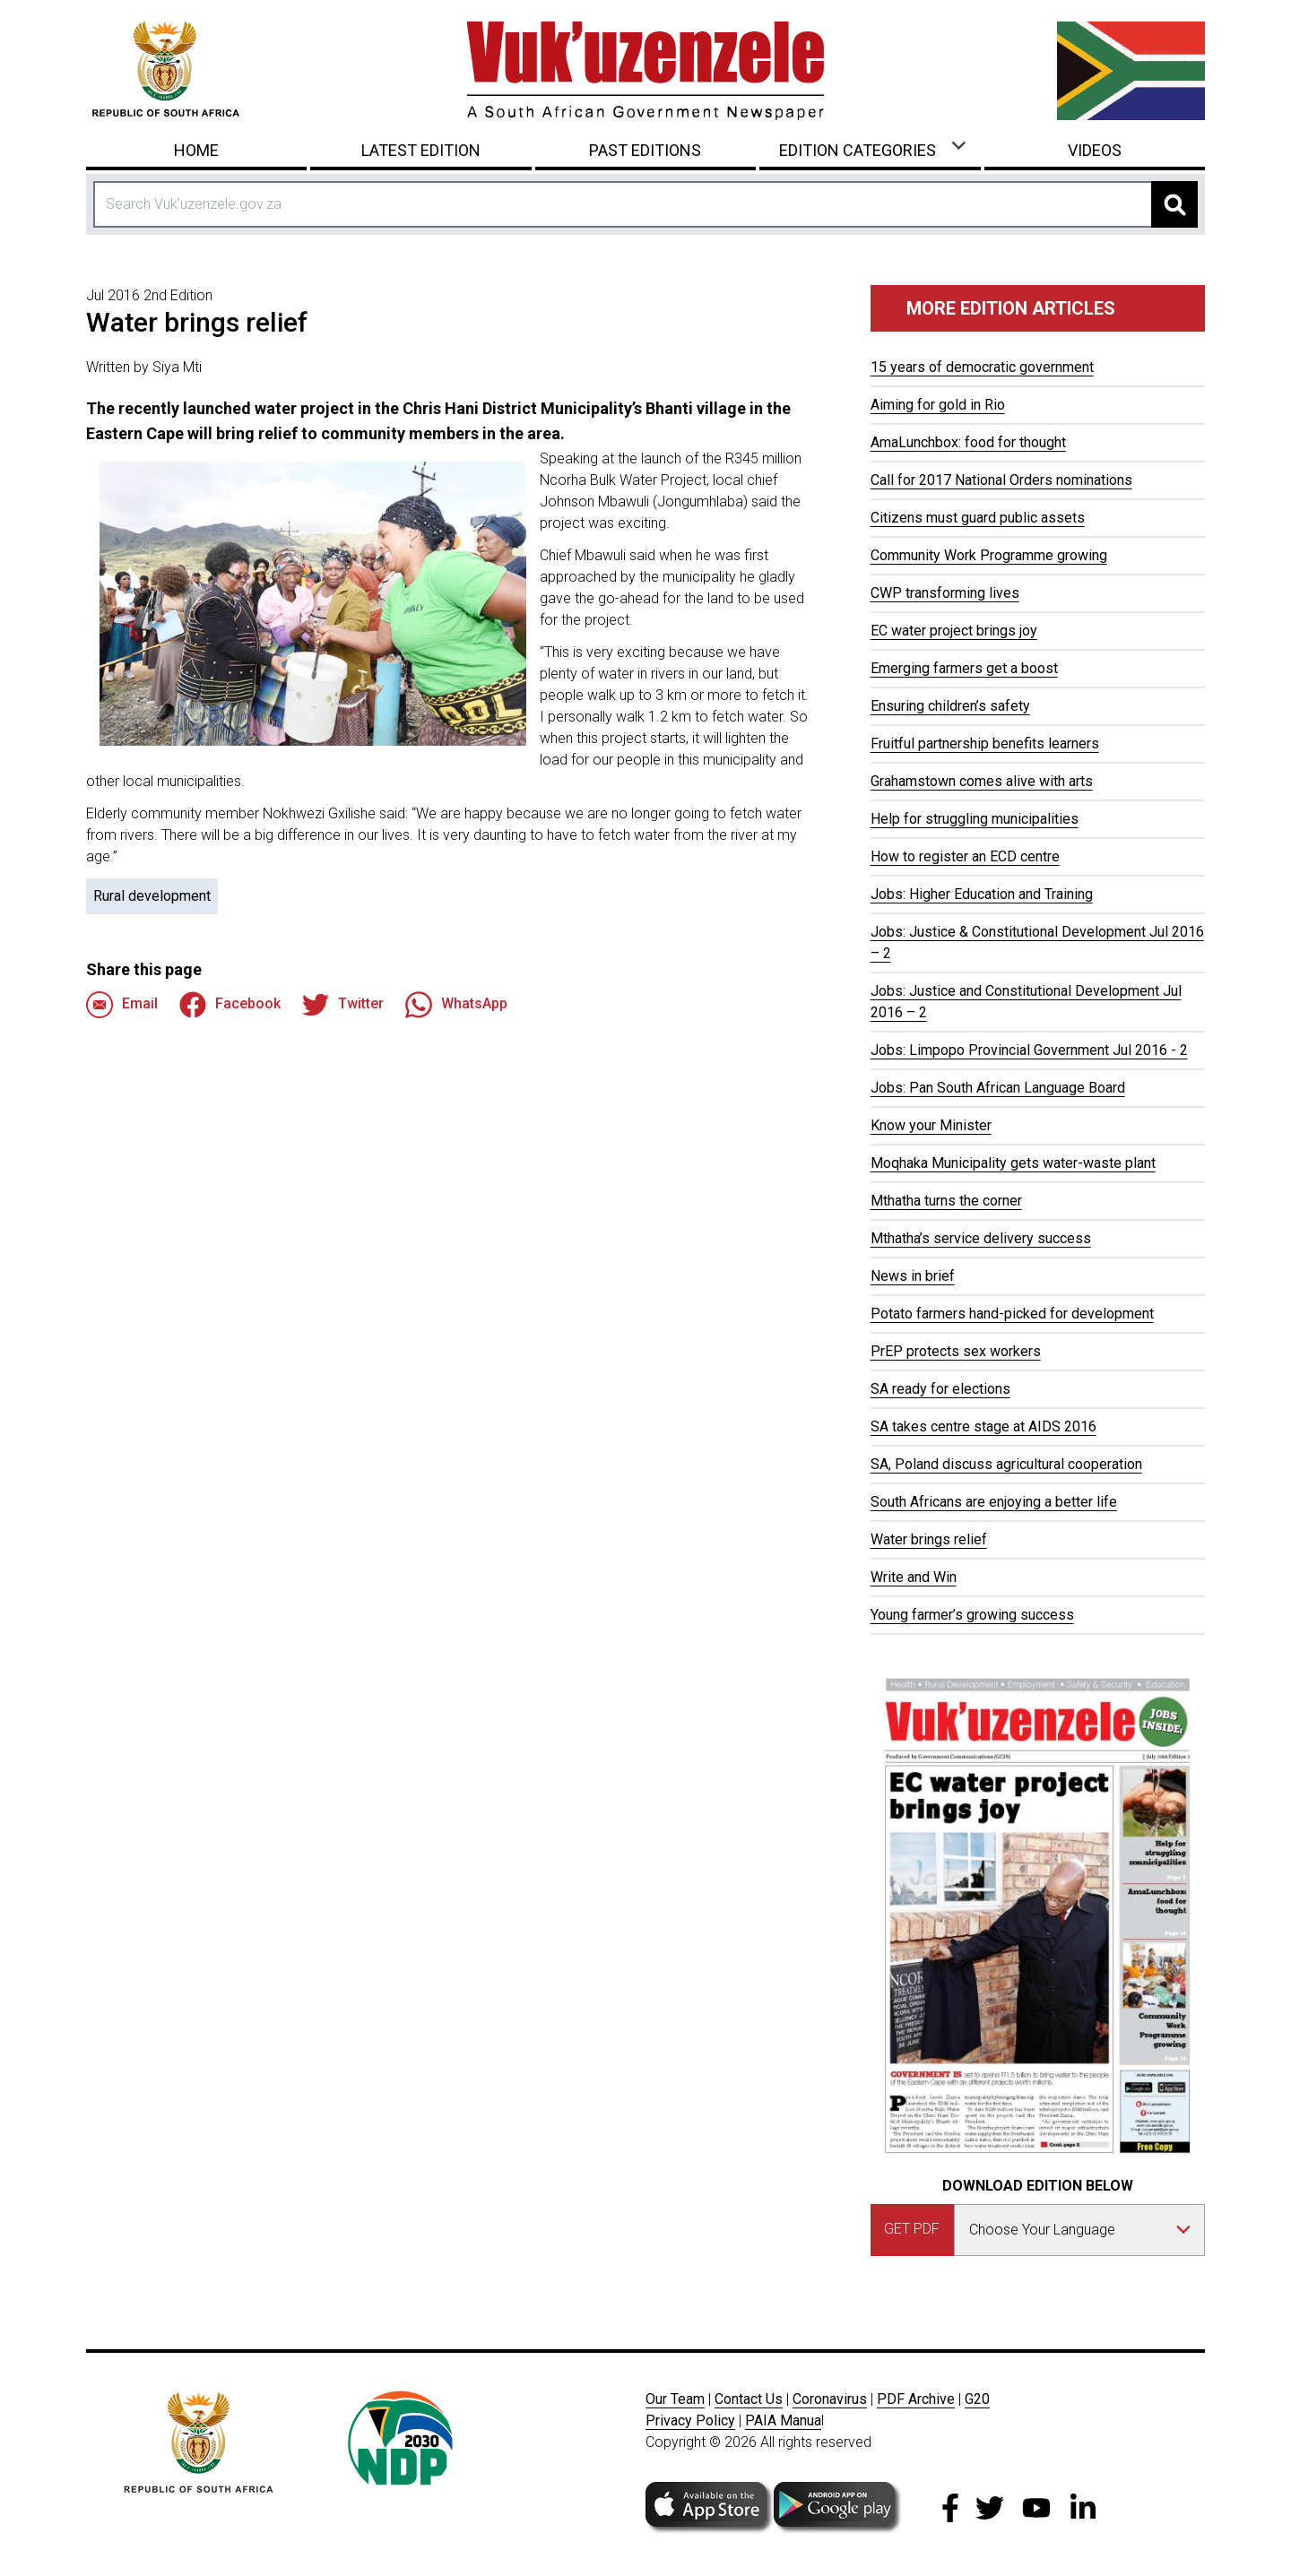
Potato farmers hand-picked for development (1012, 1313)
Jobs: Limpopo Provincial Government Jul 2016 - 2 (1029, 1050)
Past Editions (645, 150)
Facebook (230, 1004)
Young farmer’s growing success (972, 1614)
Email (122, 1004)
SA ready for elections (940, 1388)
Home (196, 150)
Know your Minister (931, 1125)
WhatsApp (456, 1005)
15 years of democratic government (982, 367)
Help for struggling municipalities (975, 818)
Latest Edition (421, 150)
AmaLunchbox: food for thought (968, 442)
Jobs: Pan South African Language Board (998, 1087)
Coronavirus (830, 2398)
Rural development (152, 895)
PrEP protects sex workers (956, 1351)
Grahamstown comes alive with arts (982, 781)
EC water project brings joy (954, 630)
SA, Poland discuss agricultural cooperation (1006, 1464)
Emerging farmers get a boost (964, 668)
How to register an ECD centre (965, 856)
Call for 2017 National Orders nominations (1001, 479)
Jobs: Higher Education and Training (982, 894)
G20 (977, 2398)
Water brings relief (929, 1539)
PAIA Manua (783, 2420)
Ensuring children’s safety (950, 705)
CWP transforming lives (945, 592)
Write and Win (914, 1577)
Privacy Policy (690, 2420)
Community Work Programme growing (989, 555)
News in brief (913, 1275)
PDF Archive (916, 2398)
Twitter (343, 1004)
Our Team (675, 2398)
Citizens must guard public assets (978, 517)
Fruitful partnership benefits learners (985, 743)
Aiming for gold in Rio (938, 404)
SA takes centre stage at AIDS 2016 (983, 1426)
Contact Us (749, 2398)
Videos (1095, 150)
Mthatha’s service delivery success (981, 1238)
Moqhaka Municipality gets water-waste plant (1013, 1162)
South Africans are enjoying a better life (994, 1501)
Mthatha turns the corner (946, 1200)
